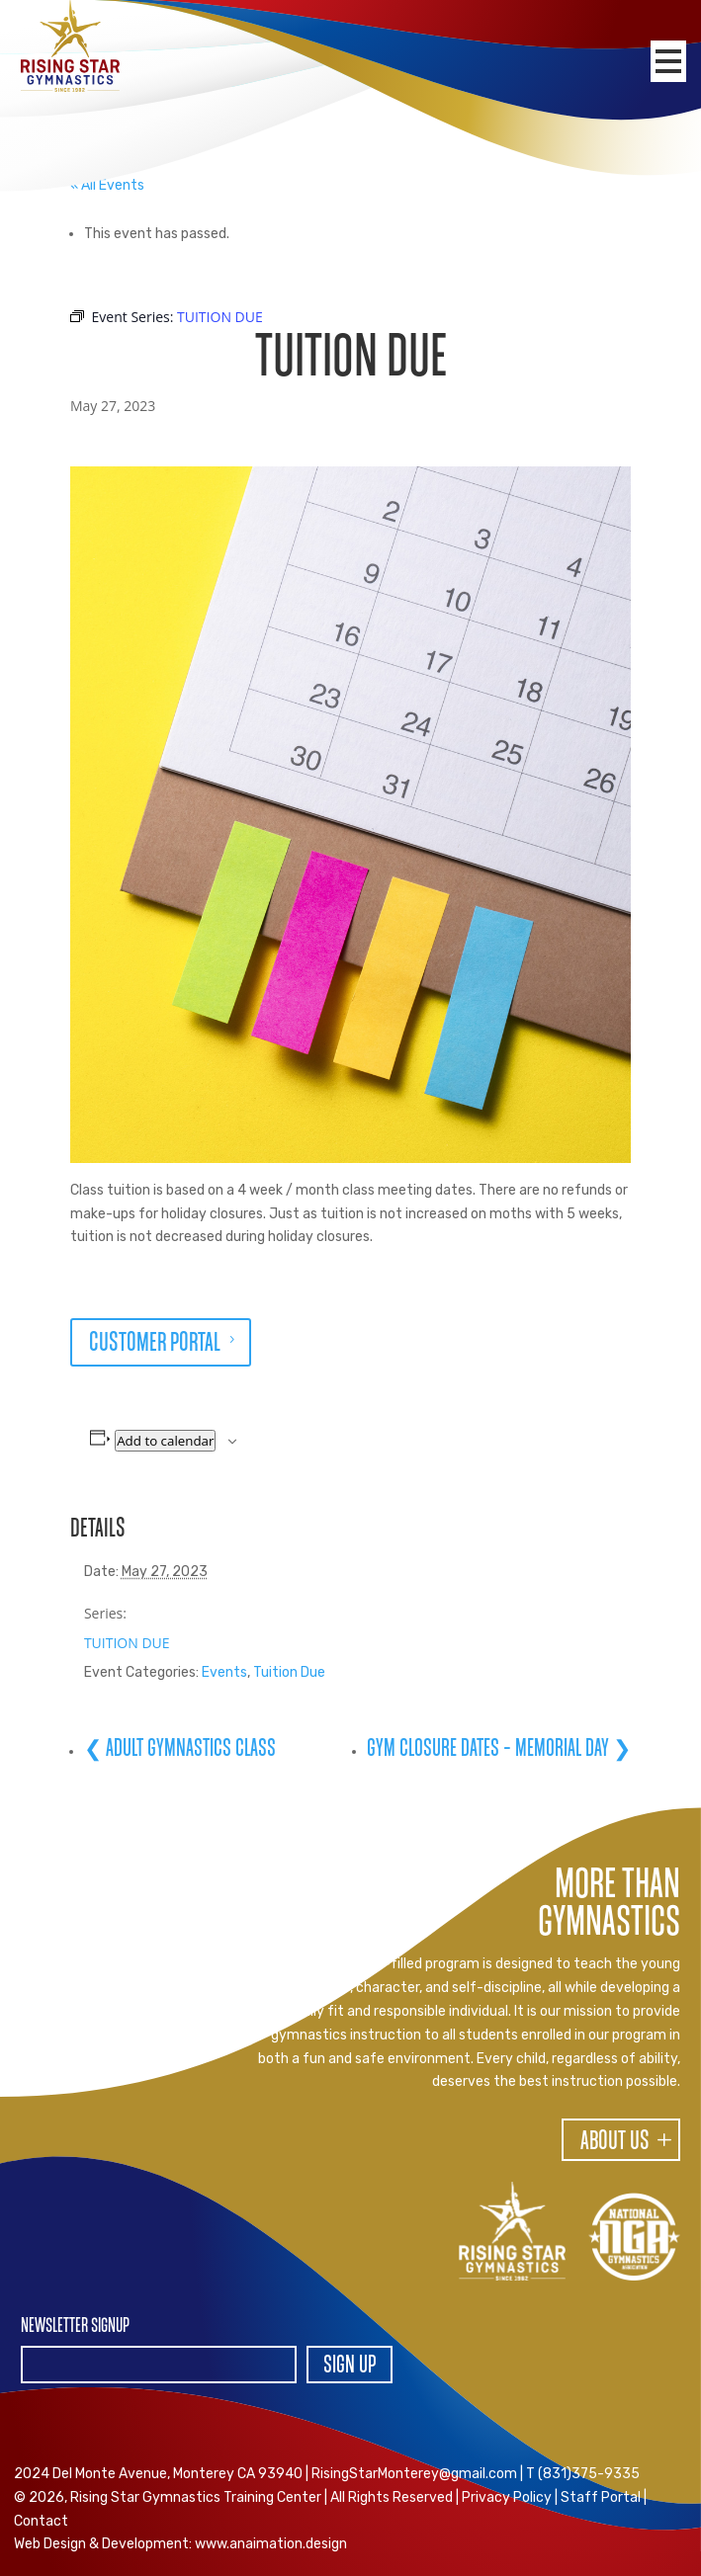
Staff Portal (601, 2497)
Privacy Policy (507, 2497)
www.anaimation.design (271, 2543)
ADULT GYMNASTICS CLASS (189, 1749)
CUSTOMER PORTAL (154, 1344)
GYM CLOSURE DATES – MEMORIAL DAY (490, 1749)
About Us (615, 2142)
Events (224, 1672)
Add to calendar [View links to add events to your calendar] (165, 1441)
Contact (41, 2521)
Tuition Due (289, 1672)
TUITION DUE (127, 1642)
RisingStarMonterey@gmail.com (414, 2473)
